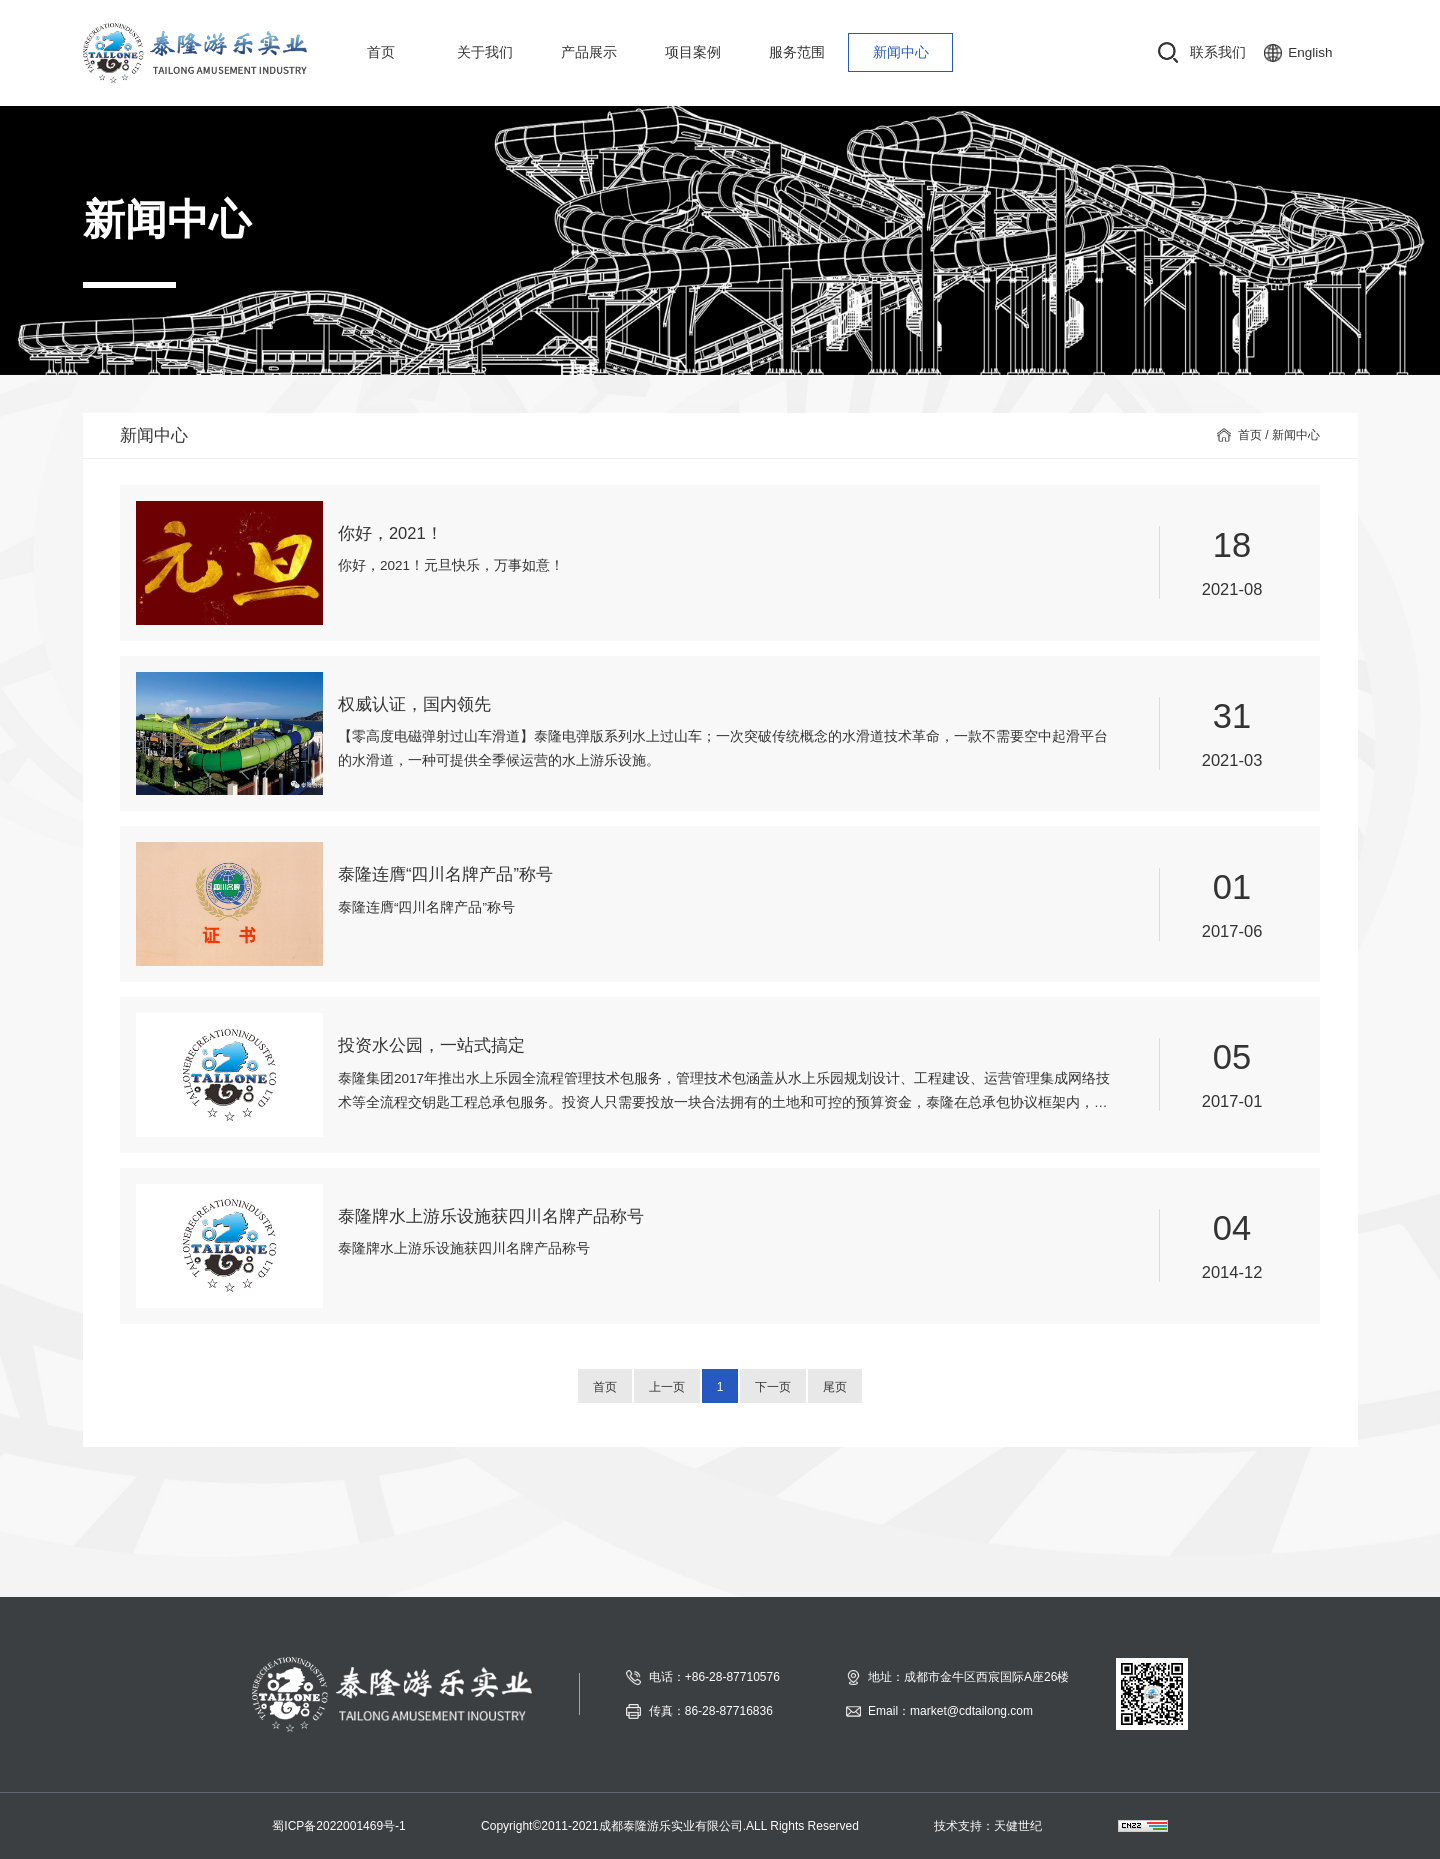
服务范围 (797, 52)
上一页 (667, 1387)
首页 (381, 52)
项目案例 (693, 52)
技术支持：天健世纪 (988, 1826)
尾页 (835, 1387)
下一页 (773, 1387)
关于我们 (485, 52)
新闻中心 (901, 52)
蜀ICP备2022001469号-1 (338, 1826)
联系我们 (1218, 52)
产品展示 (589, 52)
